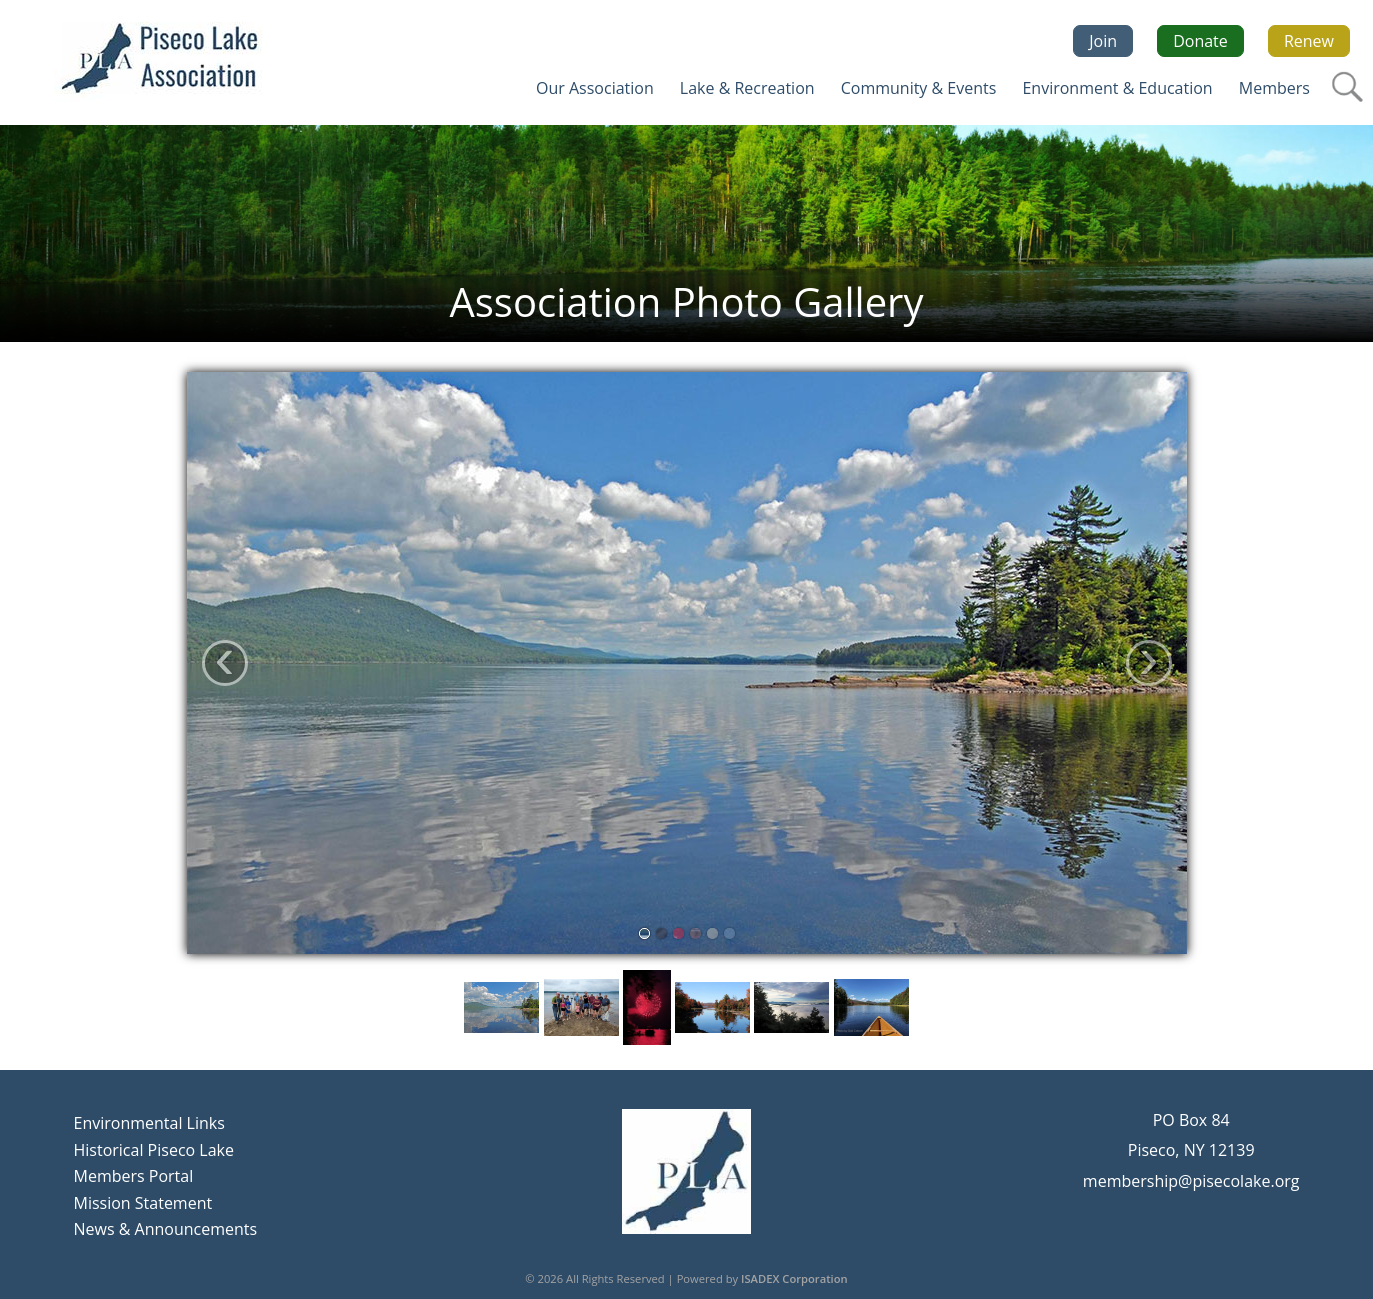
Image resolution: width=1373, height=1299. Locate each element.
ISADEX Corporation (794, 1278)
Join (1103, 41)
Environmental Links (149, 1123)
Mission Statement (143, 1203)
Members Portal (134, 1176)
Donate (1200, 41)
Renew (1309, 41)
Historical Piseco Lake (154, 1150)
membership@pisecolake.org (1191, 1181)
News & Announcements (166, 1229)
